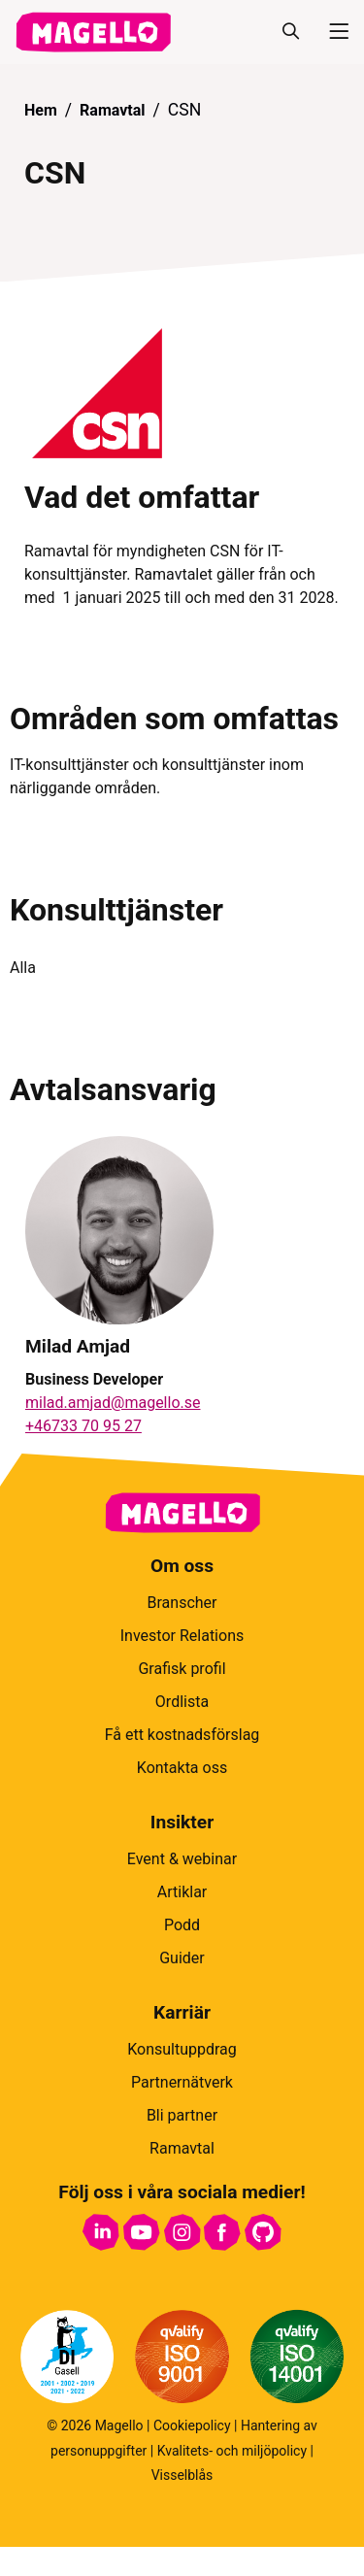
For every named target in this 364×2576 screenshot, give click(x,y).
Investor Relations (182, 1635)
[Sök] (290, 32)
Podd (182, 1925)
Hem (40, 110)
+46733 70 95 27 (83, 1426)
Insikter (182, 1822)
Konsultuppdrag (182, 2049)
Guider (182, 1958)
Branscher (182, 1602)
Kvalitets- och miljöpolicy (232, 2451)
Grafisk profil (181, 1668)
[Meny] (331, 32)
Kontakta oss (182, 1767)
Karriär (182, 2012)
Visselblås (182, 2475)
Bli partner (182, 2115)
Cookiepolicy (192, 2425)
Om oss (182, 1566)
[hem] (93, 32)
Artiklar (182, 1892)
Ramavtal (112, 110)
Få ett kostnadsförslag (182, 1734)
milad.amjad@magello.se (112, 1402)
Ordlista (182, 1701)
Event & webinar (182, 1859)
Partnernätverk (182, 2082)
